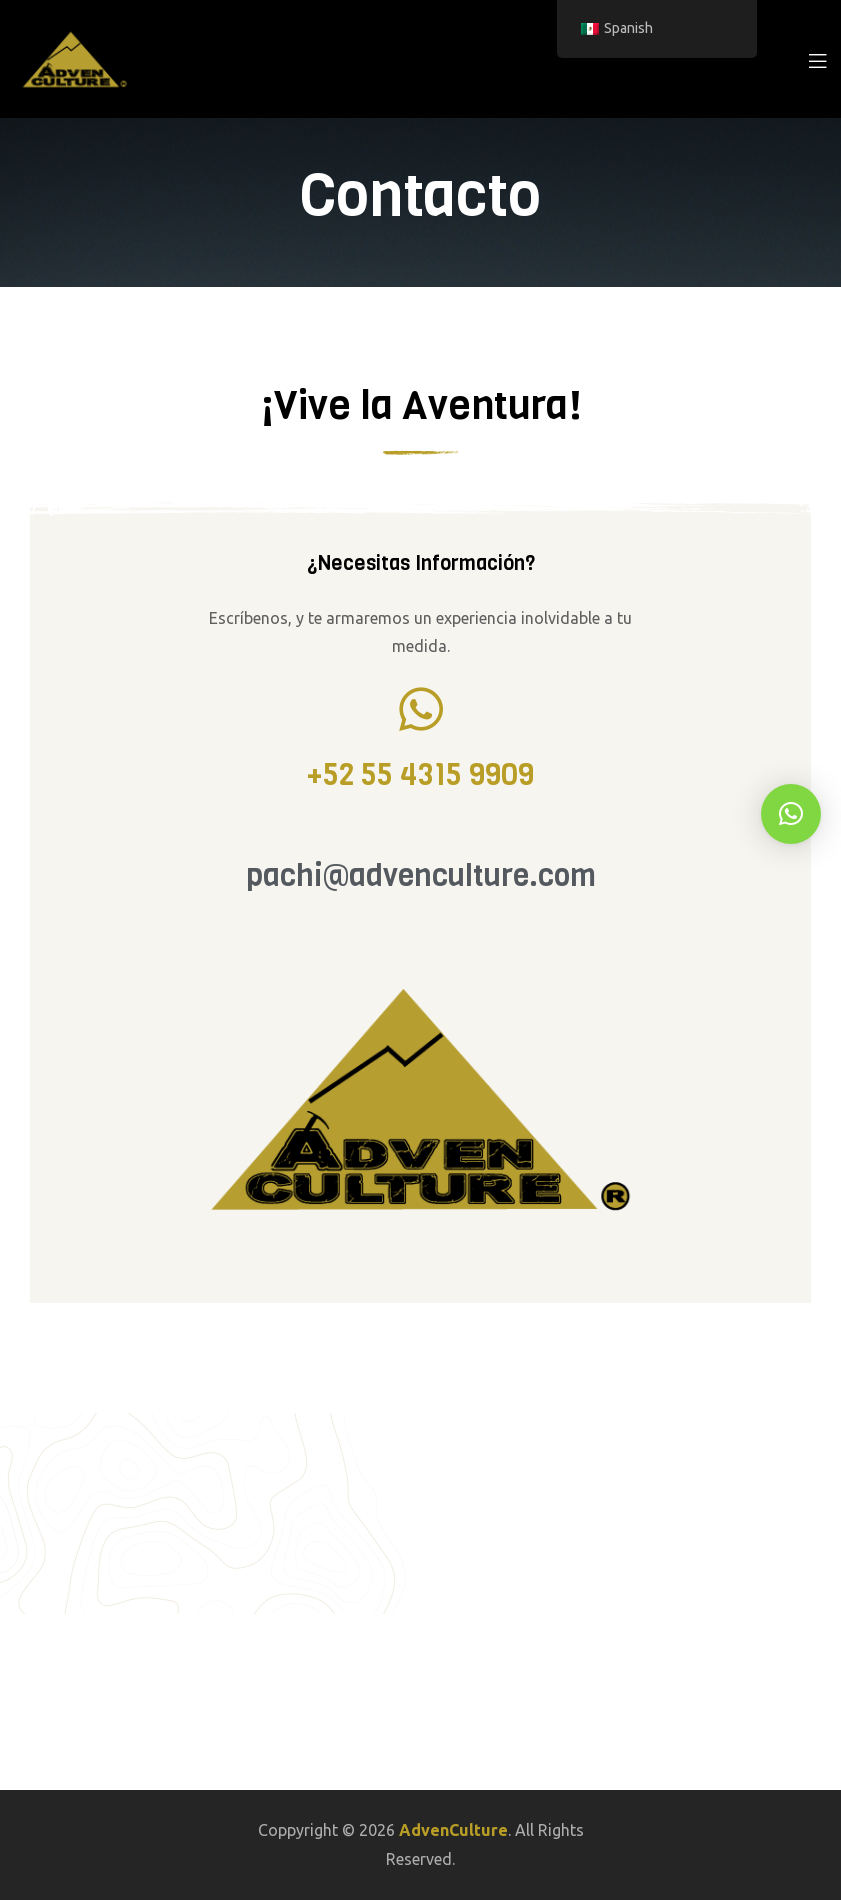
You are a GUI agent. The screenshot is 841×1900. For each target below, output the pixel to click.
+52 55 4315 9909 (420, 775)
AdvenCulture (453, 1830)
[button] (791, 814)
